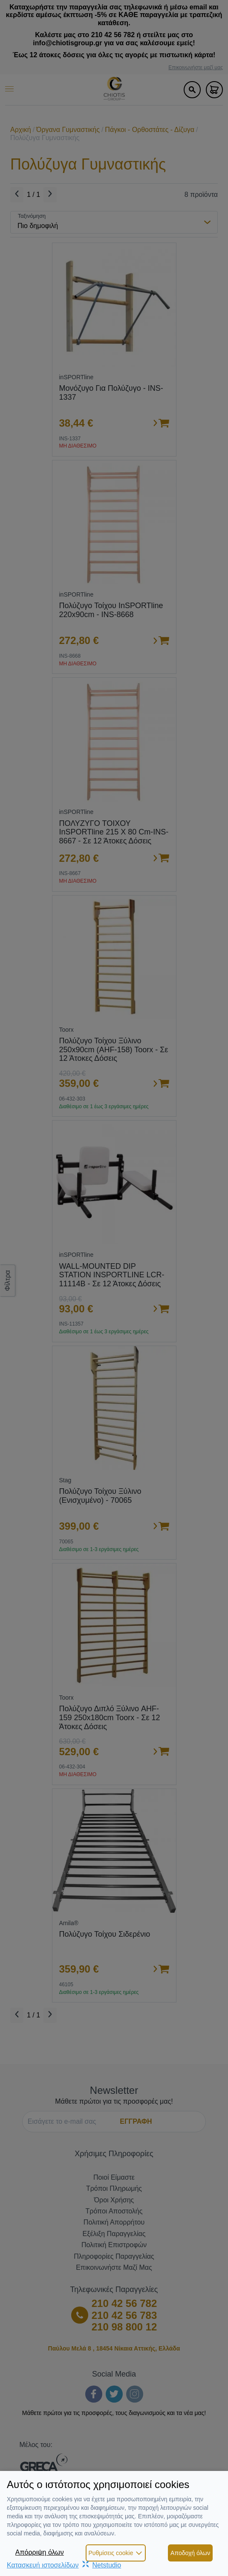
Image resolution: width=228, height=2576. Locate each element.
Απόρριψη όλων (39, 2552)
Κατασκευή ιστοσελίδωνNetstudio (64, 2565)
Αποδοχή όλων (190, 2553)
